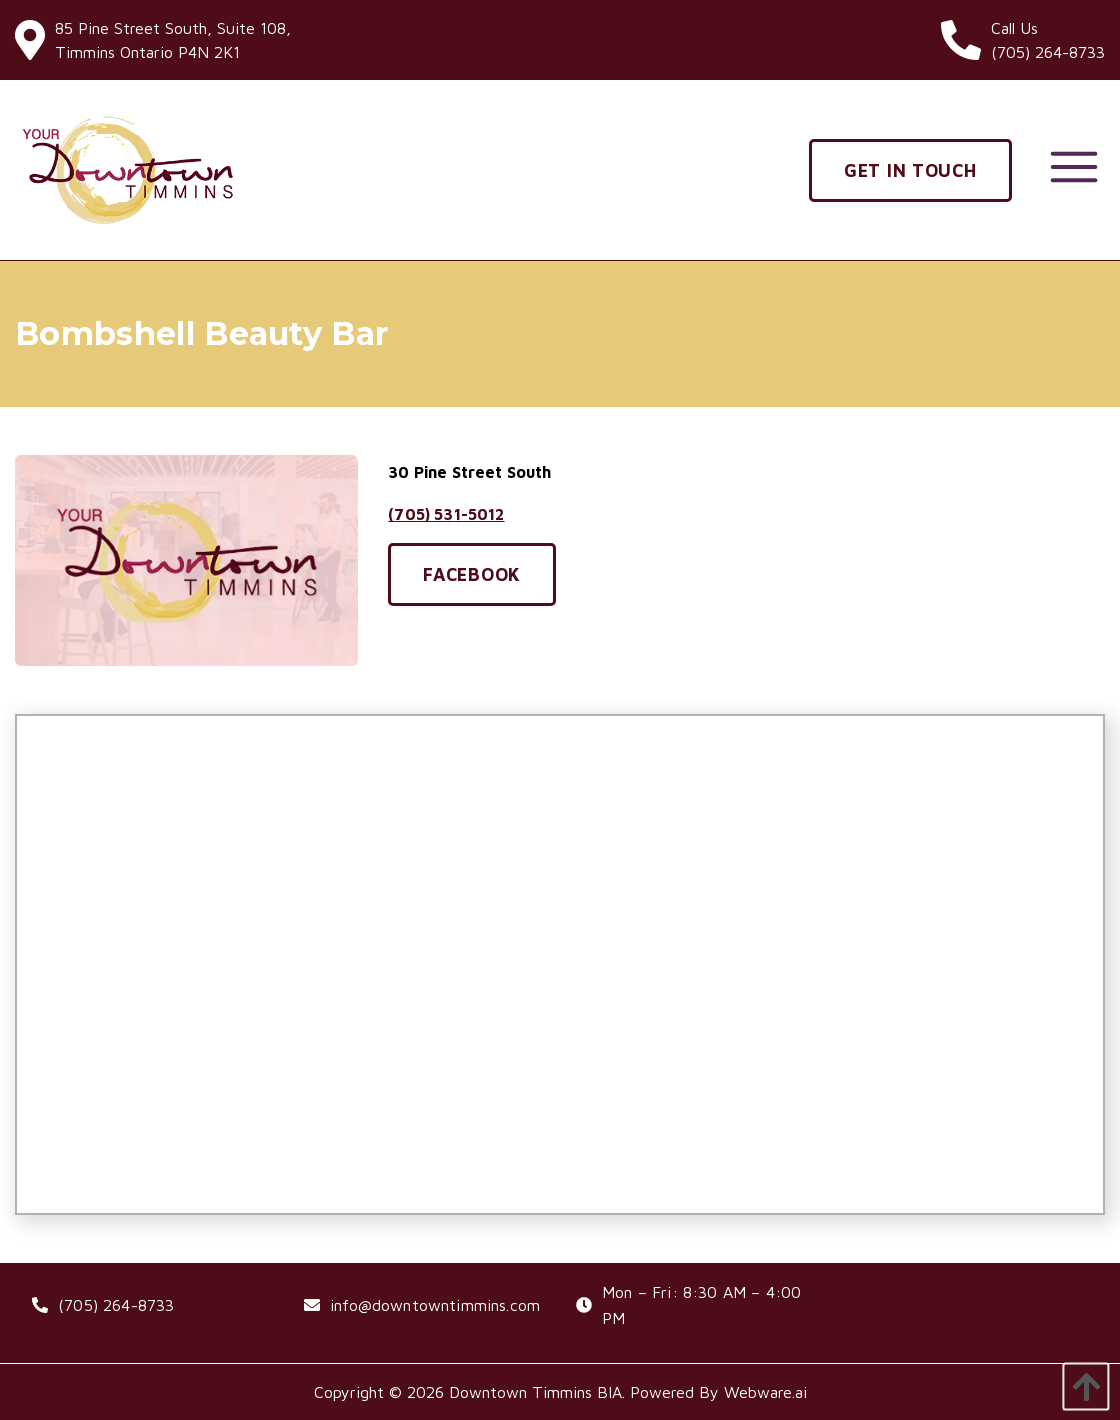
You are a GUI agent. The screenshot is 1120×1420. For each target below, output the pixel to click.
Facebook (472, 574)
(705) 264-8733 (116, 1305)
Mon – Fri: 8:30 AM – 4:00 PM (701, 1305)
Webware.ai (765, 1392)
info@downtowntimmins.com (435, 1305)
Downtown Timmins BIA (535, 1392)
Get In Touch (910, 170)
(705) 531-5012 (446, 514)
